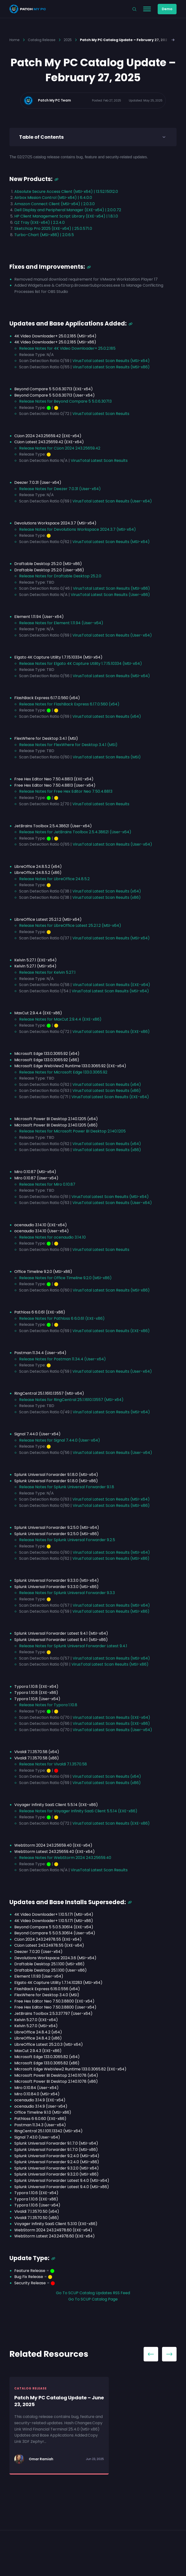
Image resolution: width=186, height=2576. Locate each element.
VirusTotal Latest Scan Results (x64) (106, 716)
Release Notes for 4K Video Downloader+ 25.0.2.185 (67, 348)
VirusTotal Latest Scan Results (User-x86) (110, 594)
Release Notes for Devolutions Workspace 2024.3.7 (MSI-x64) (77, 529)
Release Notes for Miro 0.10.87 (47, 1184)
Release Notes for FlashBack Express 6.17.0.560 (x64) (69, 704)
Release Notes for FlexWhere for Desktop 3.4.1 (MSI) (68, 744)
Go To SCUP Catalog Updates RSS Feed (93, 2293)
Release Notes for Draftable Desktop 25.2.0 (60, 576)
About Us (134, 2562)
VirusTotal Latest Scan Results (100, 413)
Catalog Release (41, 39)
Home (14, 39)
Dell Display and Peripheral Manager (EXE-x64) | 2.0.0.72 (67, 210)
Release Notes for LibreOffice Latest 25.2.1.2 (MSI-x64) (70, 925)
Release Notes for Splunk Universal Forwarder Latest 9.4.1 (73, 1646)
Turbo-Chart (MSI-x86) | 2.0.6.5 (44, 235)
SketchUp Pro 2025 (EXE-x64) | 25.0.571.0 (53, 228)
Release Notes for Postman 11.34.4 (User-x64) (62, 1359)
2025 (68, 39)
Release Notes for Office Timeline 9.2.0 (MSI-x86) (65, 1278)
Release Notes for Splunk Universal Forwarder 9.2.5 (67, 1540)
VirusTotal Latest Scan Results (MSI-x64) (111, 360)
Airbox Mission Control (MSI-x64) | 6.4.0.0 (53, 197)
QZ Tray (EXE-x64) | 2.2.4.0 (39, 222)
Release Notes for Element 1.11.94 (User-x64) (61, 623)
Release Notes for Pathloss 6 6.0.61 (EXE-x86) (62, 1318)
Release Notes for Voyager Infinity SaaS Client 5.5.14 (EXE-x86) (78, 1811)
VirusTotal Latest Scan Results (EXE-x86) (111, 1031)
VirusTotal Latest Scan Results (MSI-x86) (111, 367)
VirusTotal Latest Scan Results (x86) (106, 897)
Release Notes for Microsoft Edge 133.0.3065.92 (63, 1072)
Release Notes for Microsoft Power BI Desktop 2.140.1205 (72, 1131)
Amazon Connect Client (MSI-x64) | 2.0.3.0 (54, 204)
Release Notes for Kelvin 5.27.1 (47, 972)
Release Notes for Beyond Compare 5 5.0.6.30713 (65, 401)
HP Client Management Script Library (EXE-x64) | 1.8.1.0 (66, 216)
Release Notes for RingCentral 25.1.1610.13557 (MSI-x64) (71, 1399)
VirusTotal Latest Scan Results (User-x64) (112, 501)
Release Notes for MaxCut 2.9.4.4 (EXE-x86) (60, 1019)
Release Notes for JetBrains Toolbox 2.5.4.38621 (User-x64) (75, 832)
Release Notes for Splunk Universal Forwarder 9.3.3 (67, 1593)
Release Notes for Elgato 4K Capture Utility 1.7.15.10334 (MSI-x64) (80, 663)
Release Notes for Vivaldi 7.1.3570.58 (53, 1764)
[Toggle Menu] (147, 9)
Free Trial (18, 2562)
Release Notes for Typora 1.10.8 (48, 1705)
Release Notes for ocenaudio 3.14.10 (52, 1237)
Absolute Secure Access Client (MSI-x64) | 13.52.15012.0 (66, 191)
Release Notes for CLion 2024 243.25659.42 (59, 448)
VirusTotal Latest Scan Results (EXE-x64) (111, 984)
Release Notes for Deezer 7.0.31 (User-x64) (60, 489)
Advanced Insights (85, 2562)
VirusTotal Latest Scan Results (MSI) (107, 757)
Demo (167, 9)
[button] (174, 39)
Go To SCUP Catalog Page (93, 2299)
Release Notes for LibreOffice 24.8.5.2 (54, 879)
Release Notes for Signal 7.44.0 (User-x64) (59, 1440)
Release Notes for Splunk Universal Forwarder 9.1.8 (66, 1487)
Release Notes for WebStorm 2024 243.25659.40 (65, 1857)
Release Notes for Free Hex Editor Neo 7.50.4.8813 (65, 791)
